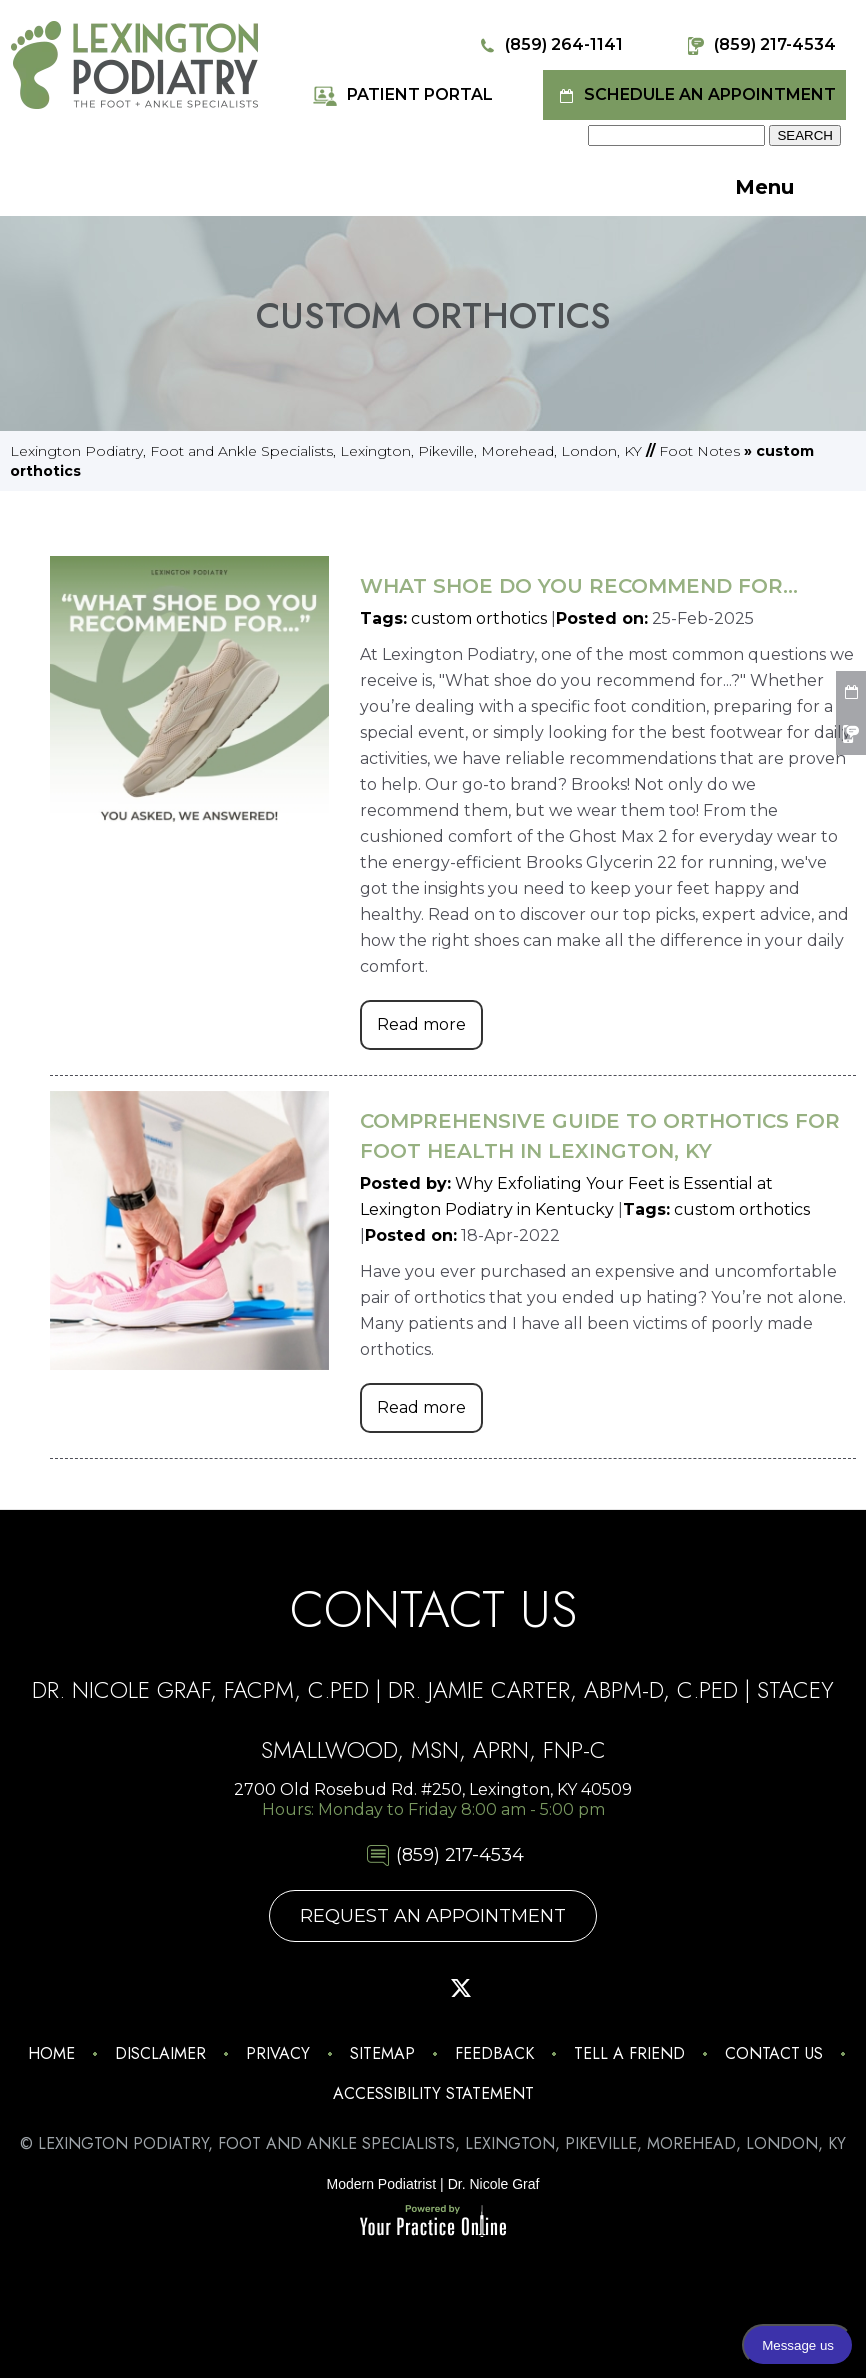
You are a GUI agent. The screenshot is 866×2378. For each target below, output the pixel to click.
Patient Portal (402, 95)
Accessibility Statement (433, 2093)
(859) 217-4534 (759, 45)
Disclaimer (160, 2053)
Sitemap (382, 2053)
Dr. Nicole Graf (494, 2184)
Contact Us (774, 2053)
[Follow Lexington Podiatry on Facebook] (349, 1988)
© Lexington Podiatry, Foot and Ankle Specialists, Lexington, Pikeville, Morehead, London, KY (433, 2143)
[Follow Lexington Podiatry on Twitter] (461, 1988)
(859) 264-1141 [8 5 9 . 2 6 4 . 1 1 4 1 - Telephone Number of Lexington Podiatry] (548, 45)
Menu (789, 189)
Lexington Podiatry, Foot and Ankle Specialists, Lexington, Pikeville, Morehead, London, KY (326, 451)
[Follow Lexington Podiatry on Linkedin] (573, 1988)
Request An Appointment (433, 1916)
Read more (421, 1024)
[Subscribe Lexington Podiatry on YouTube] (517, 1988)
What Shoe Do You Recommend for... (579, 586)
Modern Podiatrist (382, 2184)
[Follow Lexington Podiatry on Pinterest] (405, 1988)
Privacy (278, 2053)
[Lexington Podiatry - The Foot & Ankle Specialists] (134, 64)
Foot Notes (699, 451)
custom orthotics (479, 618)
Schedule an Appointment (694, 95)
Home (51, 2053)
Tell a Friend (629, 2053)
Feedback (494, 2053)
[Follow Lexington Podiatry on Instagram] (293, 1988)
